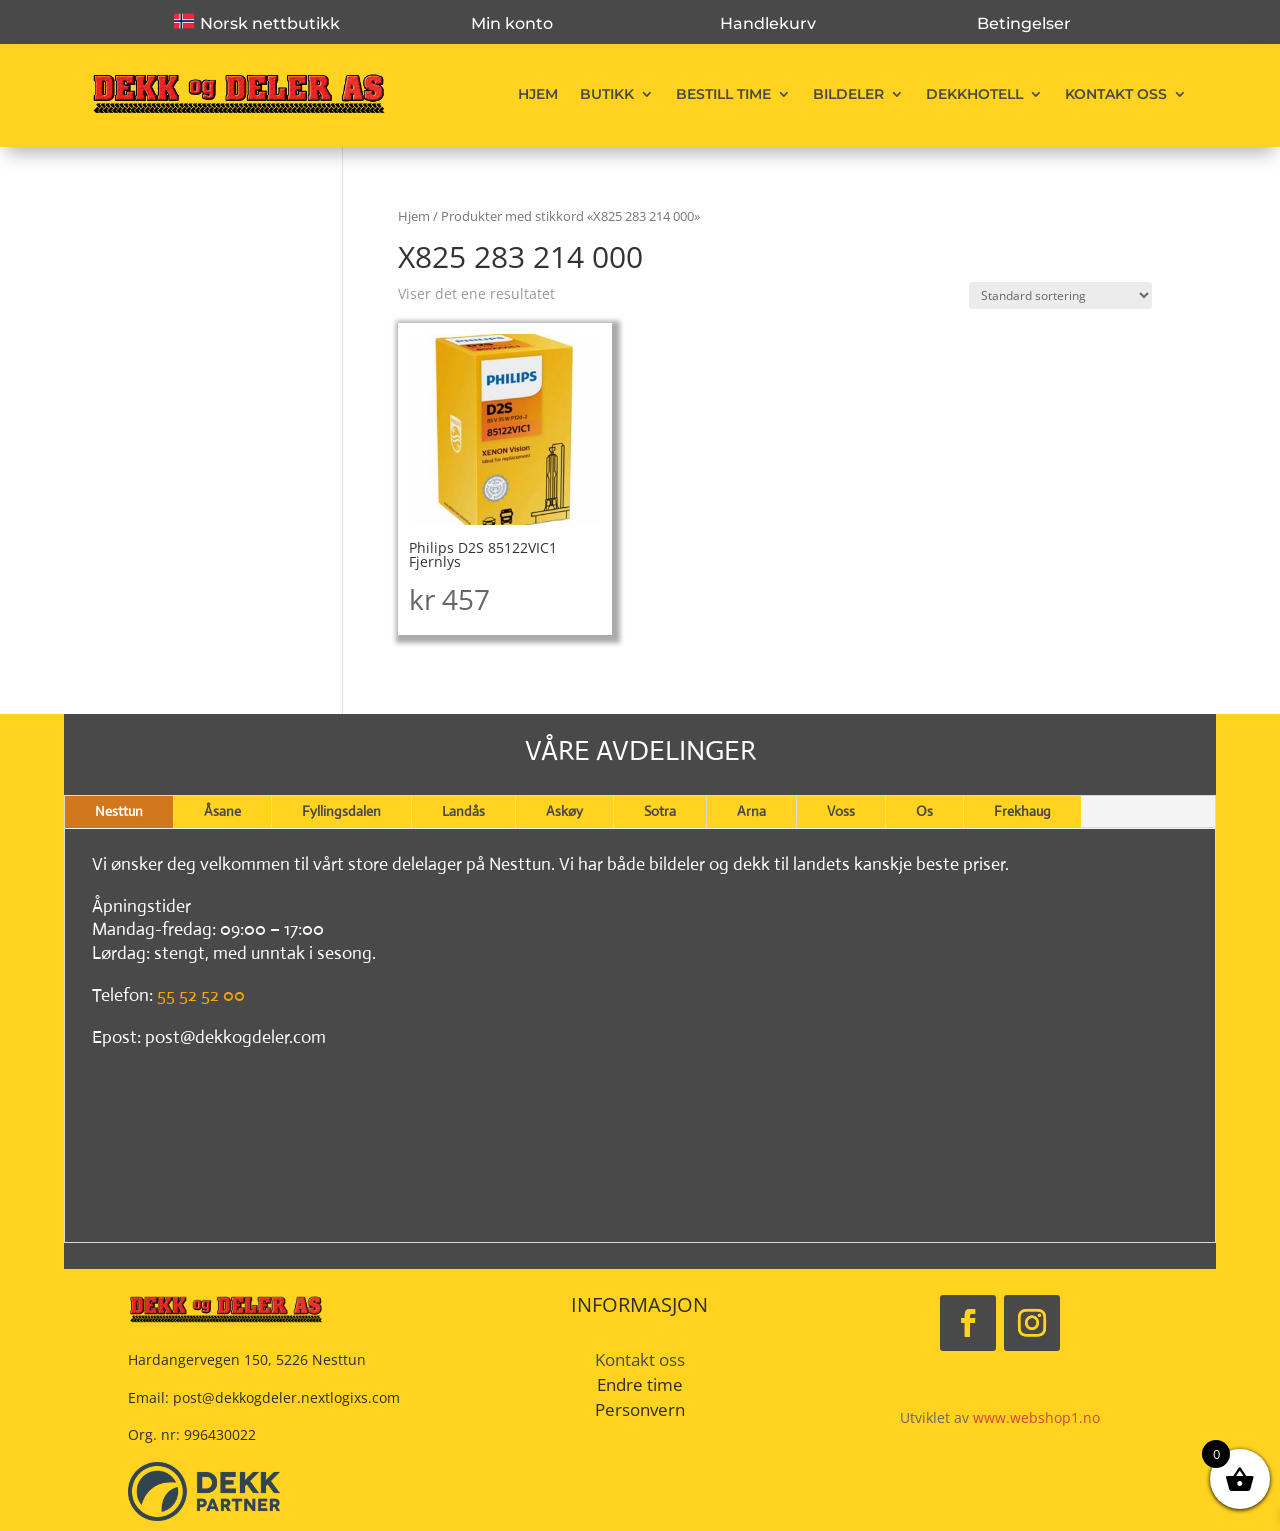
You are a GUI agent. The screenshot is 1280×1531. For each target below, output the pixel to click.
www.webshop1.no (1036, 1417)
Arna (751, 811)
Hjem (538, 94)
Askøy (564, 811)
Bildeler (848, 94)
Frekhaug (1022, 811)
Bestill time (723, 94)
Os (924, 811)
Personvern (640, 1409)
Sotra (660, 811)
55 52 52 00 (201, 995)
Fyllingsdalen (341, 811)
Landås (463, 811)
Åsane (222, 811)
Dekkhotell (974, 94)
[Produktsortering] (1060, 295)
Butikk (607, 94)
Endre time (640, 1384)
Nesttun (119, 811)
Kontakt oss (1116, 94)
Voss (841, 811)
